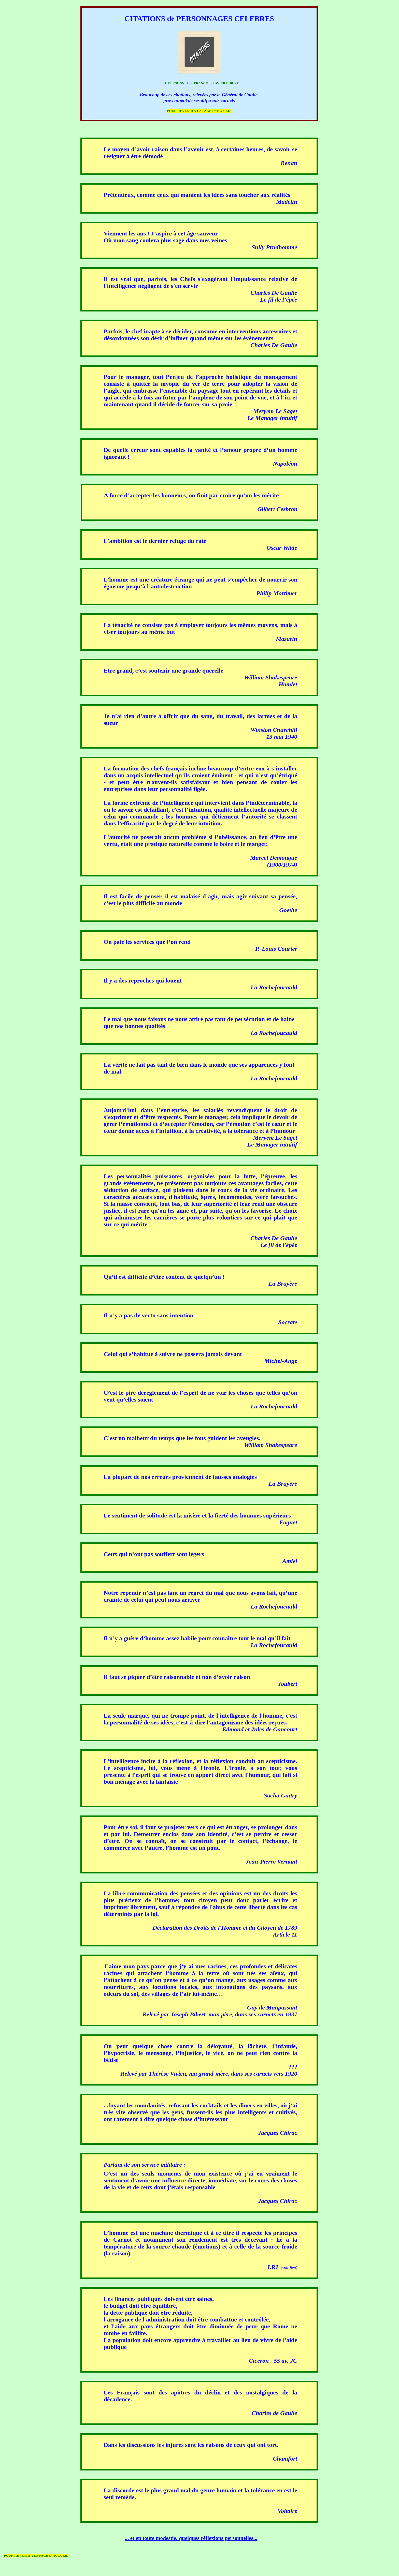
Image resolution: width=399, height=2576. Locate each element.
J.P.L (273, 2267)
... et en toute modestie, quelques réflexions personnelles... (191, 2538)
